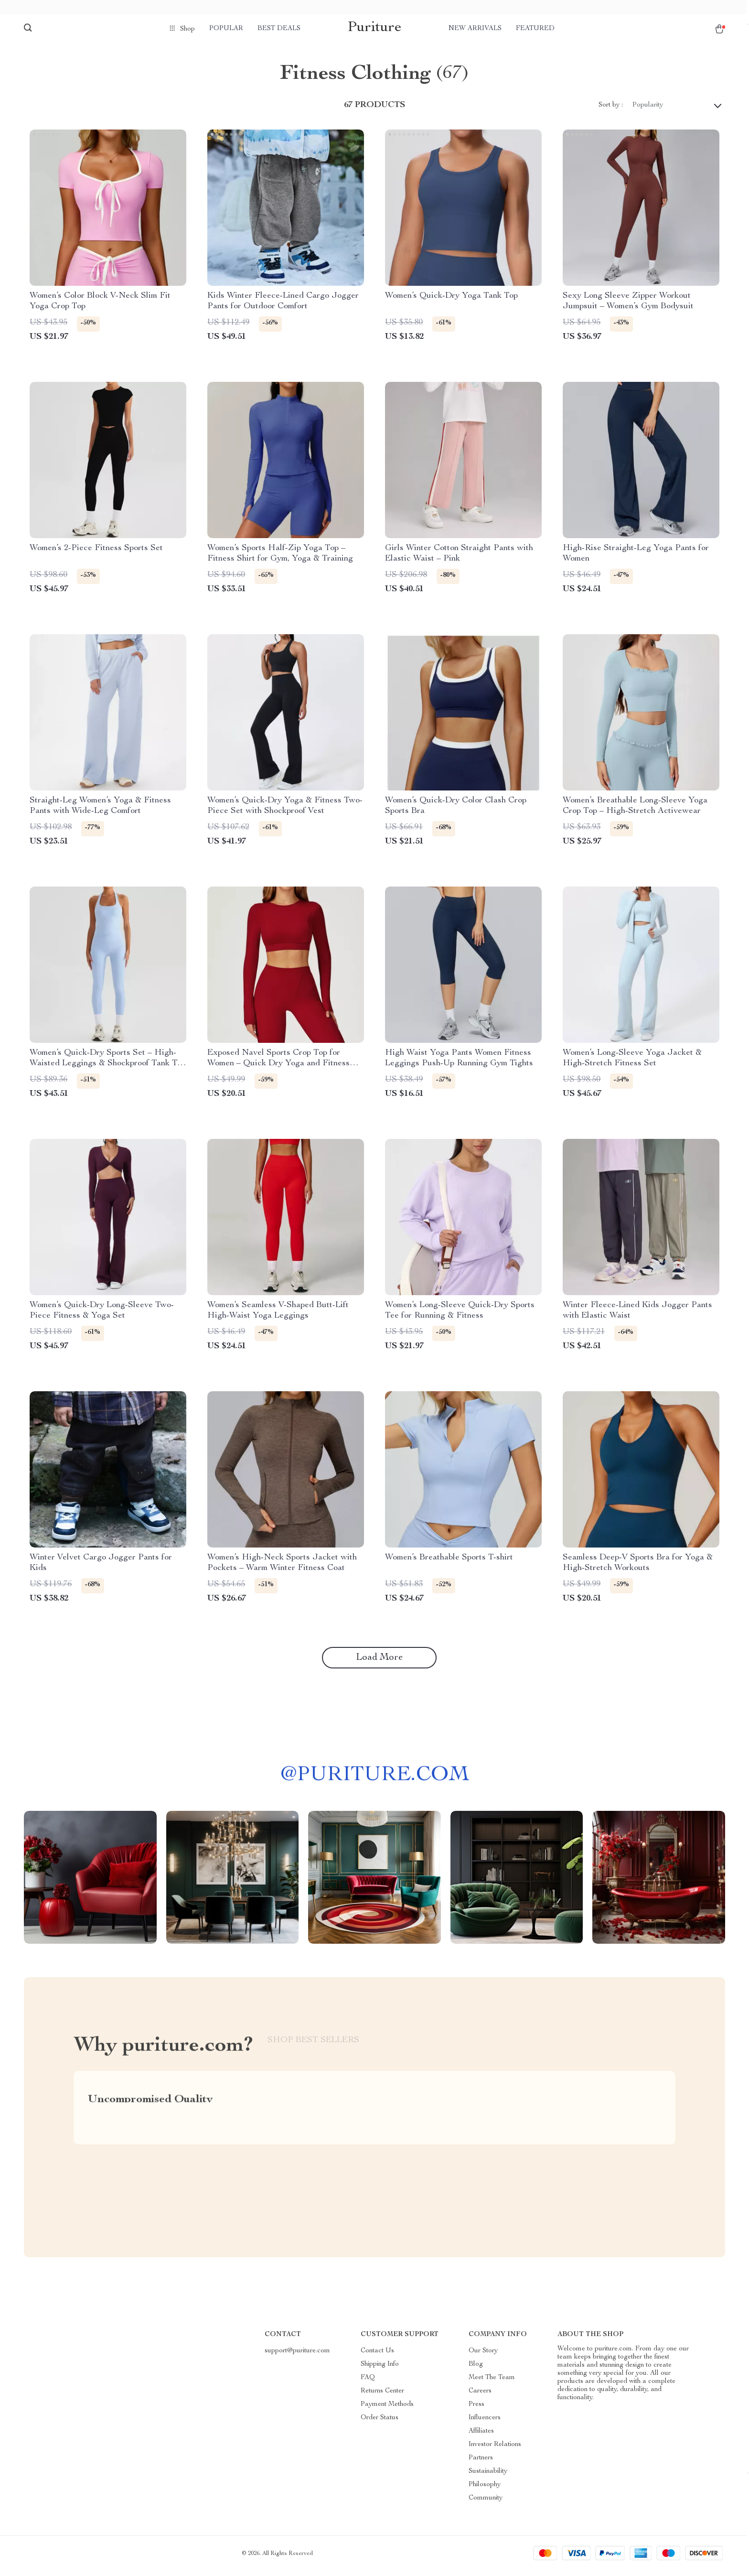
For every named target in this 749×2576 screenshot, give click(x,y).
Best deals (278, 28)
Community (486, 2503)
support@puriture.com (297, 2355)
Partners (481, 2462)
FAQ (368, 2382)
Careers (480, 2395)
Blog (476, 2369)
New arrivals (475, 28)
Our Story (483, 2355)
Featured (535, 28)
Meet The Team (492, 2382)
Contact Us (377, 2355)
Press (476, 2409)
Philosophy (485, 2489)
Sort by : (611, 110)
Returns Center (382, 2395)
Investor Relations (495, 2449)
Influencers (485, 2422)
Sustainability (488, 2476)
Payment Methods (387, 2409)
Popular (226, 28)
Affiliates (481, 2436)
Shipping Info (380, 2369)
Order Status (379, 2422)
